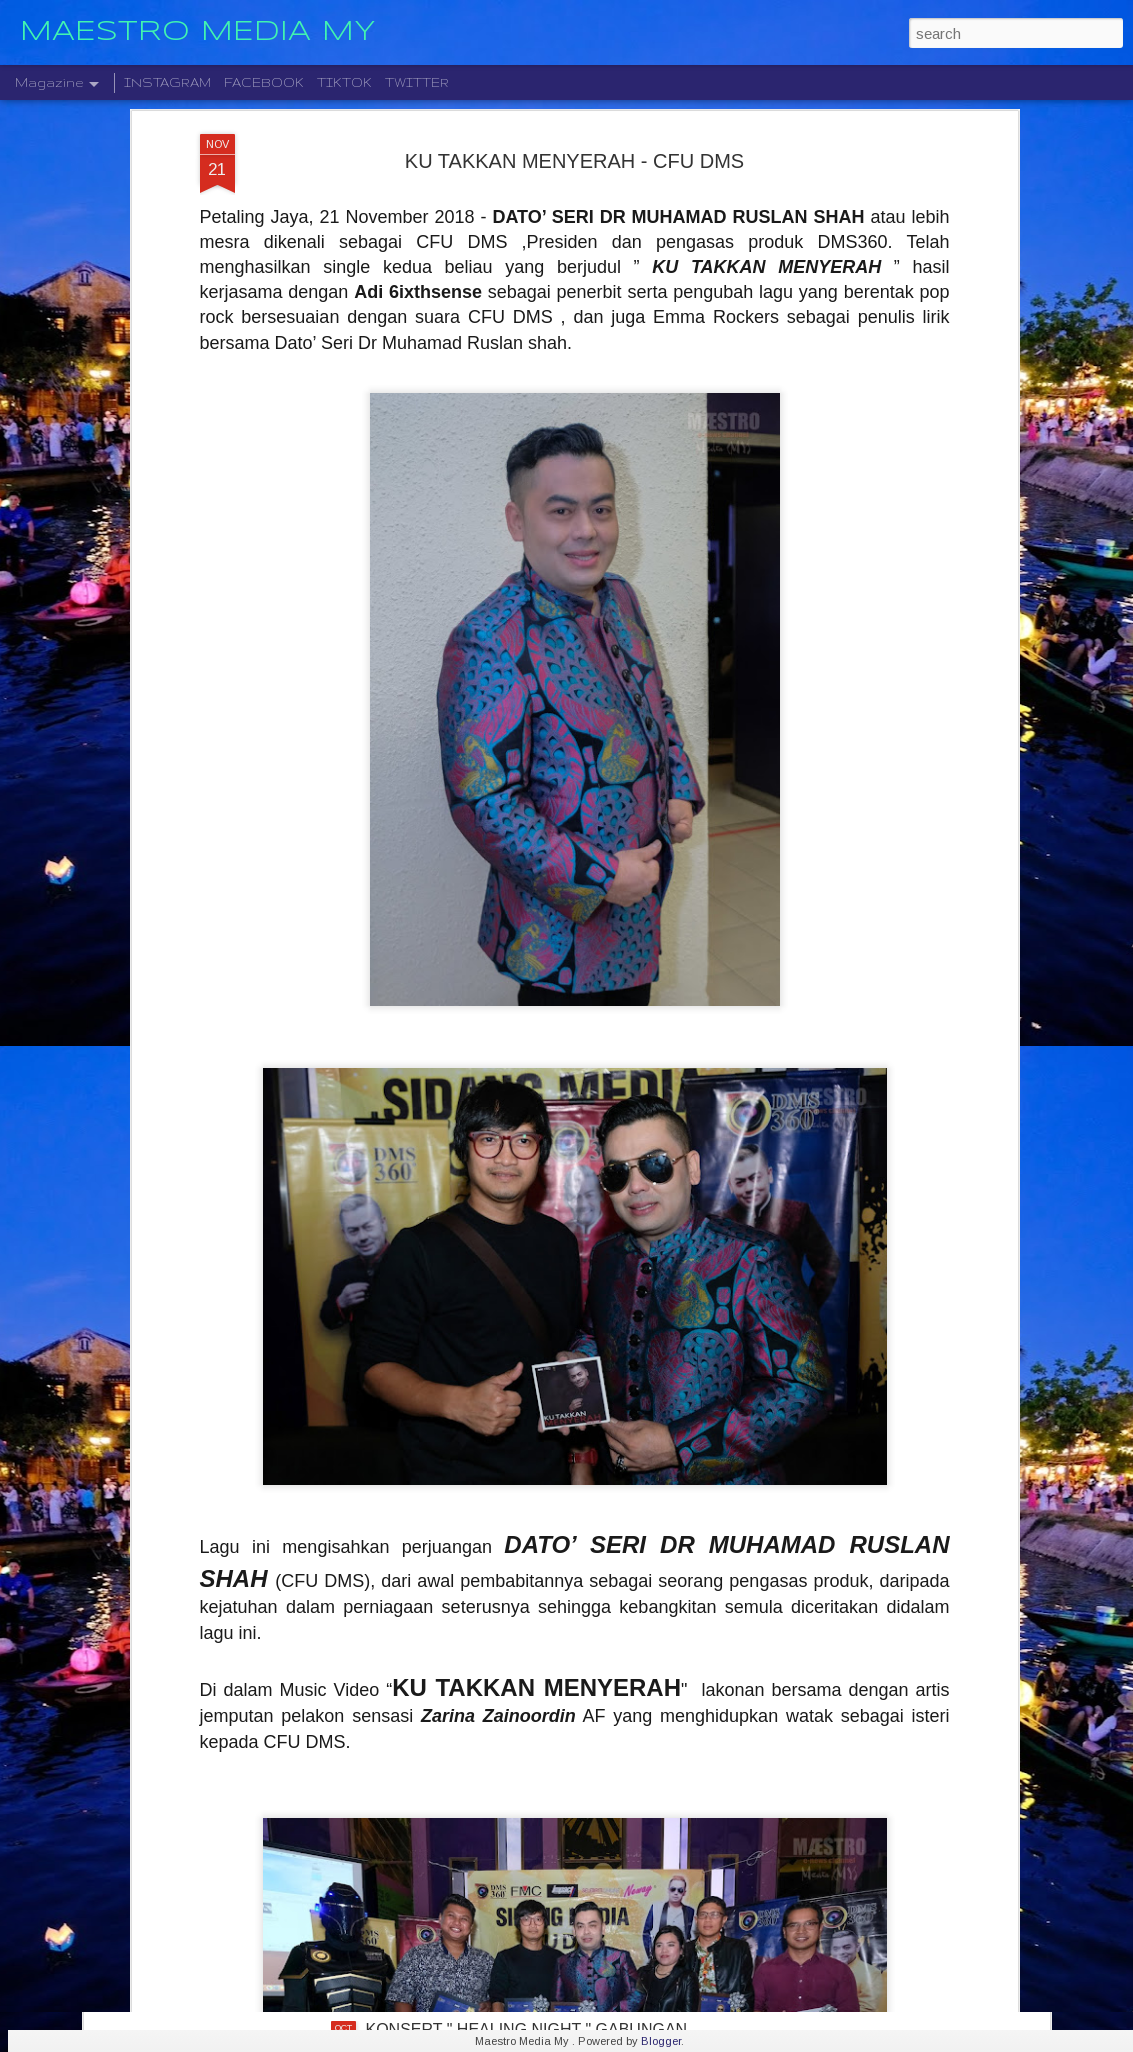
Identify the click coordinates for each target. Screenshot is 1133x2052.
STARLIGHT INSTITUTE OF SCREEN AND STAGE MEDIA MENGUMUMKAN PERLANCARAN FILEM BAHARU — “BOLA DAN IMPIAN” (550, 1820)
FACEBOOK (264, 82)
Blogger (661, 2041)
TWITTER (417, 82)
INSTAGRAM (167, 82)
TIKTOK (344, 82)
